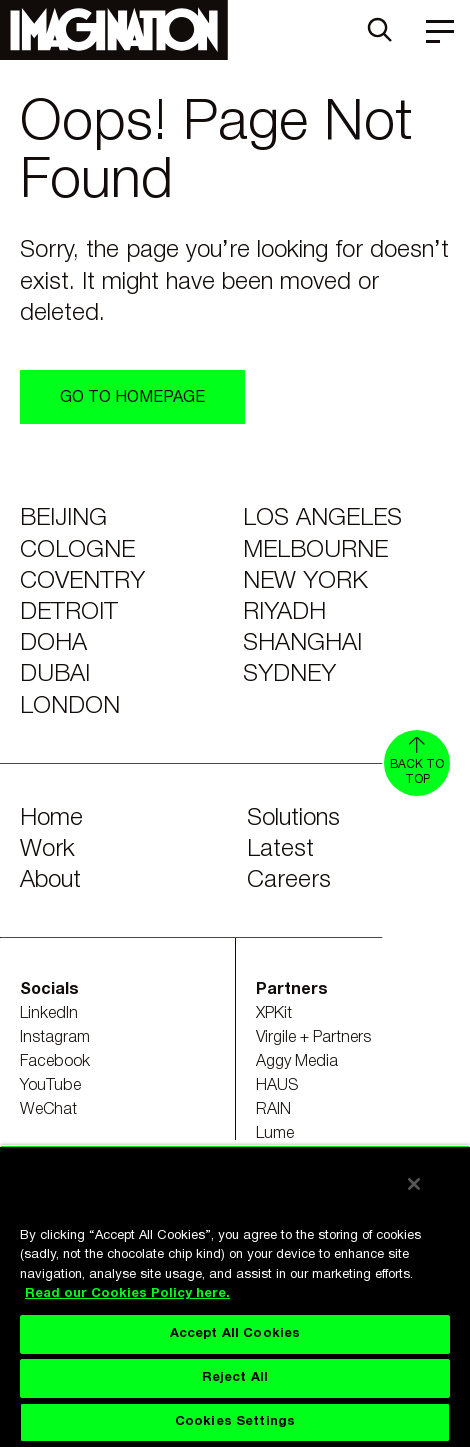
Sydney (289, 675)
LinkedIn (49, 1014)
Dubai (55, 675)
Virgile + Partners (313, 1038)
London (70, 707)
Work (47, 850)
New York (305, 582)
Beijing (63, 519)
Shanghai (302, 644)
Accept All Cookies (235, 1334)
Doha (53, 644)
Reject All (235, 1378)
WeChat (48, 1110)
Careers (289, 881)
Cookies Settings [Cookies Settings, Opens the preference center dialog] (235, 1422)
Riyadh (284, 613)
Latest (280, 850)
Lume (275, 1134)
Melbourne (315, 551)
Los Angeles (322, 519)
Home (51, 819)
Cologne (77, 551)
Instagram (55, 1038)
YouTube (50, 1086)
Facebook (55, 1062)
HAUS (277, 1086)
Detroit (69, 613)
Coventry (82, 582)
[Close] (414, 1184)
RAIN (273, 1110)
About (50, 881)
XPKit (274, 1014)
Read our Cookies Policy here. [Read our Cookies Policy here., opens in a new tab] (127, 1294)
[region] (235, 1296)
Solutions (293, 819)
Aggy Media (297, 1062)
